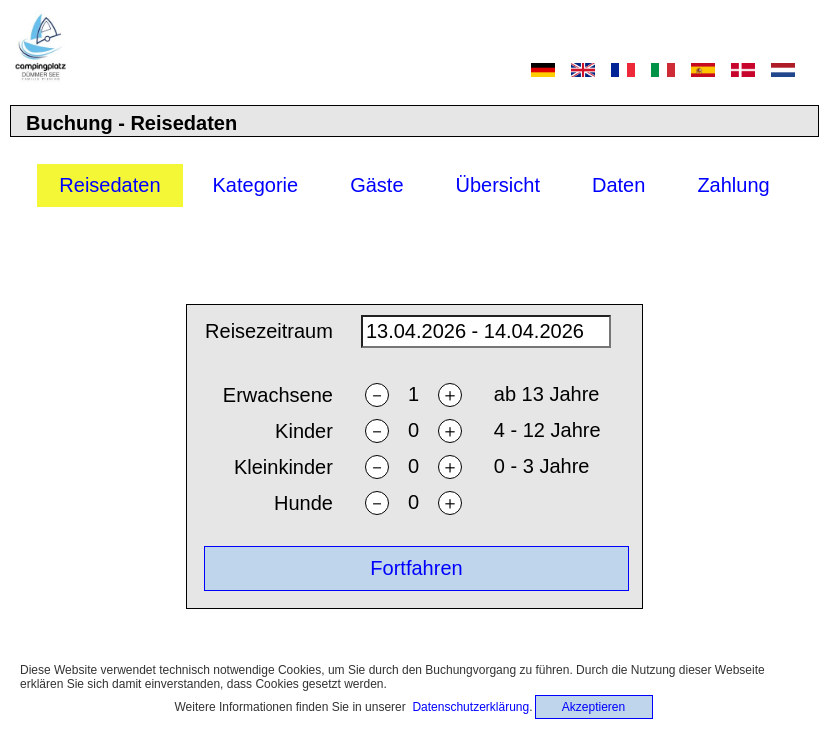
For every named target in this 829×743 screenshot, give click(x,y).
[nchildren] (413, 430)
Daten (618, 185)
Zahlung (733, 185)
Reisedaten (109, 185)
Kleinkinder (283, 467)
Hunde (303, 503)
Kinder (304, 431)
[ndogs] (413, 502)
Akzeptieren (593, 707)
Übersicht (498, 185)
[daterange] (486, 331)
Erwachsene (278, 395)
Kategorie (256, 185)
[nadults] (413, 394)
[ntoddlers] (413, 466)
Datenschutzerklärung (470, 707)
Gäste (376, 185)
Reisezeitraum (269, 331)
